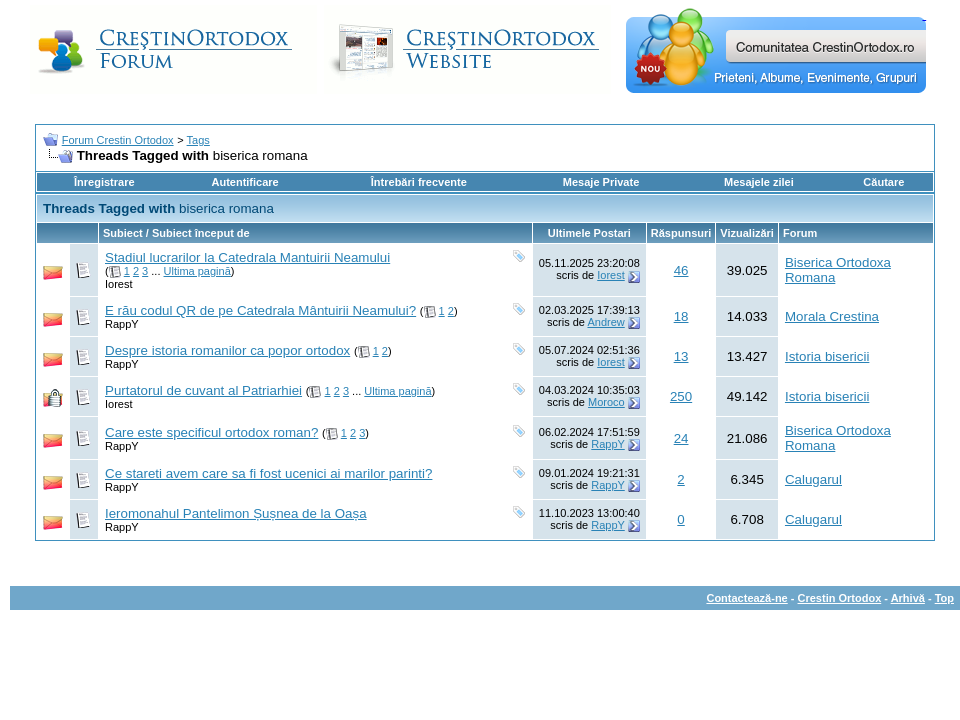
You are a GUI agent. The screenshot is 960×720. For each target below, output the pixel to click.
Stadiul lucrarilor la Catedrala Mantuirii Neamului (247, 257)
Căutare (883, 182)
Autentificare (244, 182)
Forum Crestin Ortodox (118, 140)
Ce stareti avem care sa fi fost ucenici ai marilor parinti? (268, 473)
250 (681, 396)
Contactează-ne (746, 598)
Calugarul (813, 479)
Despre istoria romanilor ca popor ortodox (227, 350)
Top (944, 598)
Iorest (119, 284)
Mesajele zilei (759, 182)
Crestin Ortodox (840, 598)
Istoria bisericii (827, 356)
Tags (198, 140)
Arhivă (908, 598)
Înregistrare (104, 182)
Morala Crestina (832, 316)
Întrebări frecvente (419, 182)
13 (681, 356)
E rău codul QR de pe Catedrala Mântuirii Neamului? (260, 310)
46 (681, 270)
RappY (122, 324)
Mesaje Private (601, 182)
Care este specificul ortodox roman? (211, 432)
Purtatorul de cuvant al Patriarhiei (203, 390)
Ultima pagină (197, 271)
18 (681, 316)
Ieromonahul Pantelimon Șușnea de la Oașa (236, 513)
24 (681, 438)
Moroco (606, 402)
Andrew (605, 322)
